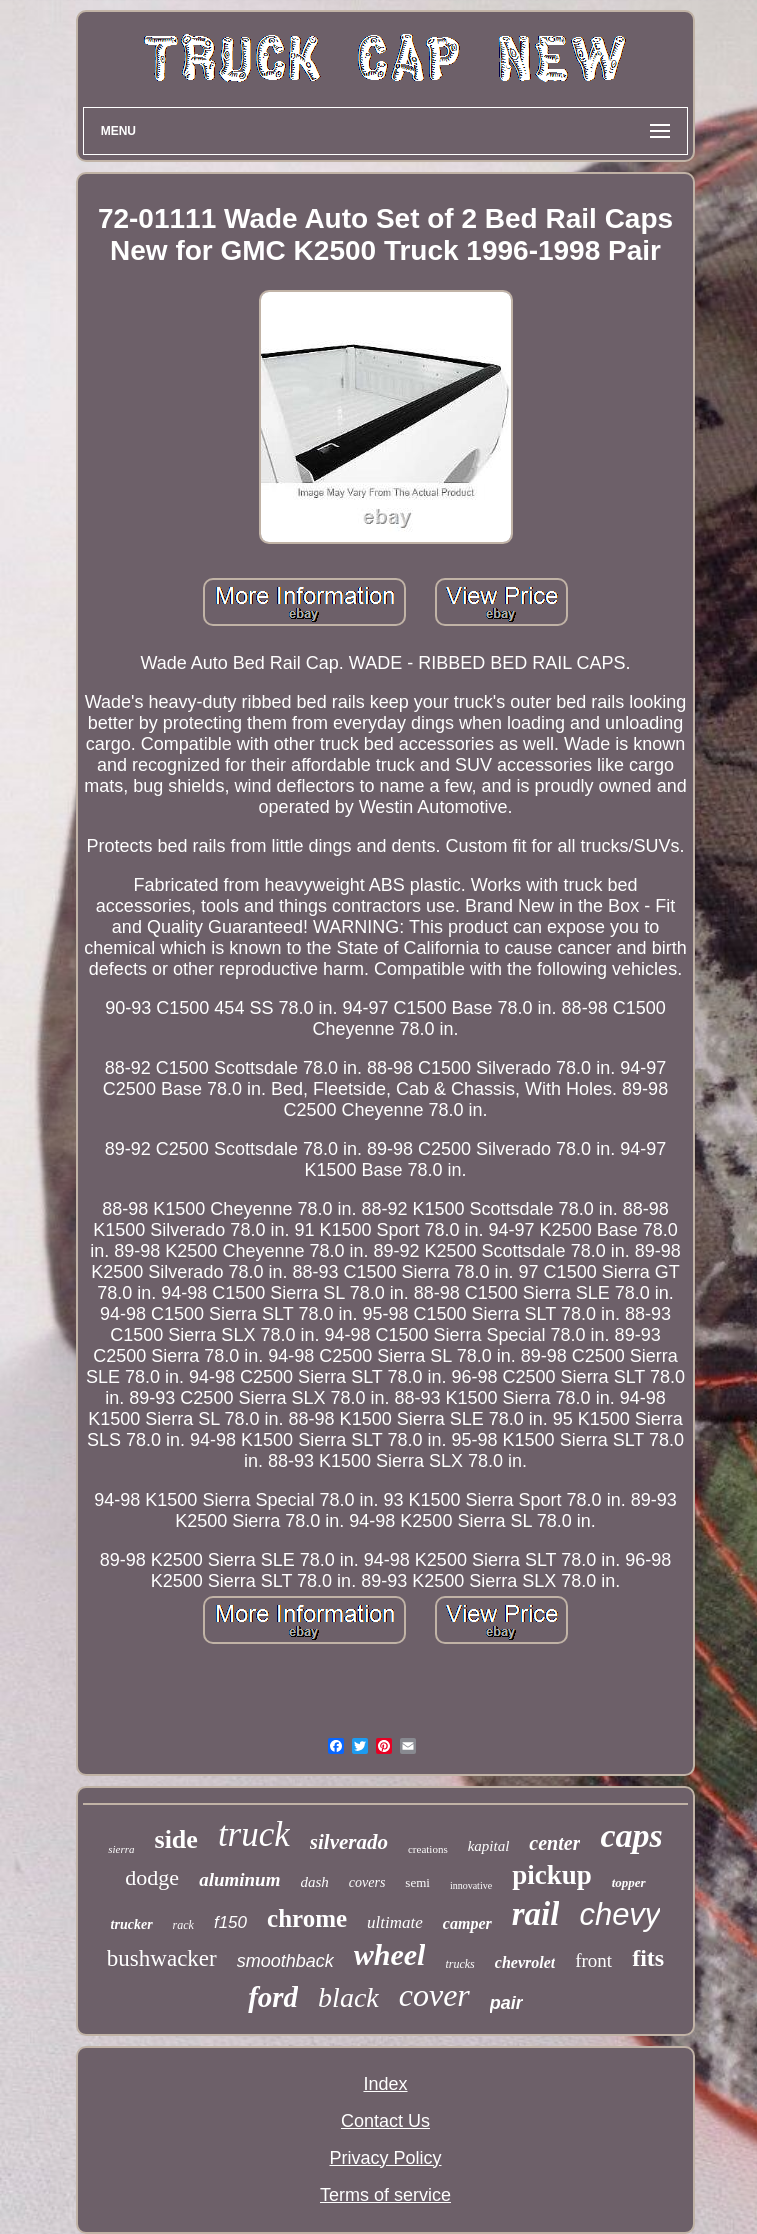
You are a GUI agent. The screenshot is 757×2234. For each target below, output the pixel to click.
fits (648, 1958)
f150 (230, 1922)
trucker (132, 1924)
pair (506, 2003)
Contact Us (385, 2121)
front (593, 1960)
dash (314, 1882)
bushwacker (162, 1958)
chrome (307, 1918)
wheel (390, 1954)
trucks (459, 1964)
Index (385, 2084)
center (554, 1843)
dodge (152, 1877)
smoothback (285, 1961)
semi (417, 1882)
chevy (619, 1914)
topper (629, 1882)
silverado (349, 1842)
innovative (471, 1885)
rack (183, 1925)
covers (367, 1882)
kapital (489, 1846)
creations (428, 1849)
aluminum (239, 1879)
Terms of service (385, 2195)
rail (536, 1914)
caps (631, 1835)
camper (467, 1923)
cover (434, 1995)
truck (254, 1834)
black (348, 1997)
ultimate (395, 1922)
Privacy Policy (385, 2158)
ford (273, 1997)
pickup (552, 1875)
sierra (121, 1849)
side (176, 1839)
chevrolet (525, 1962)
